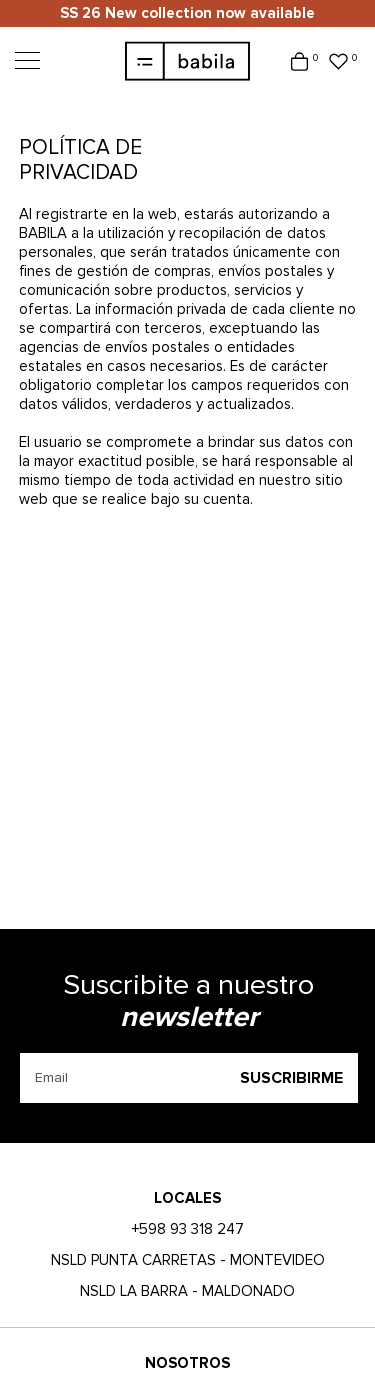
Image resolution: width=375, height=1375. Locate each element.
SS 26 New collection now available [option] (187, 13)
